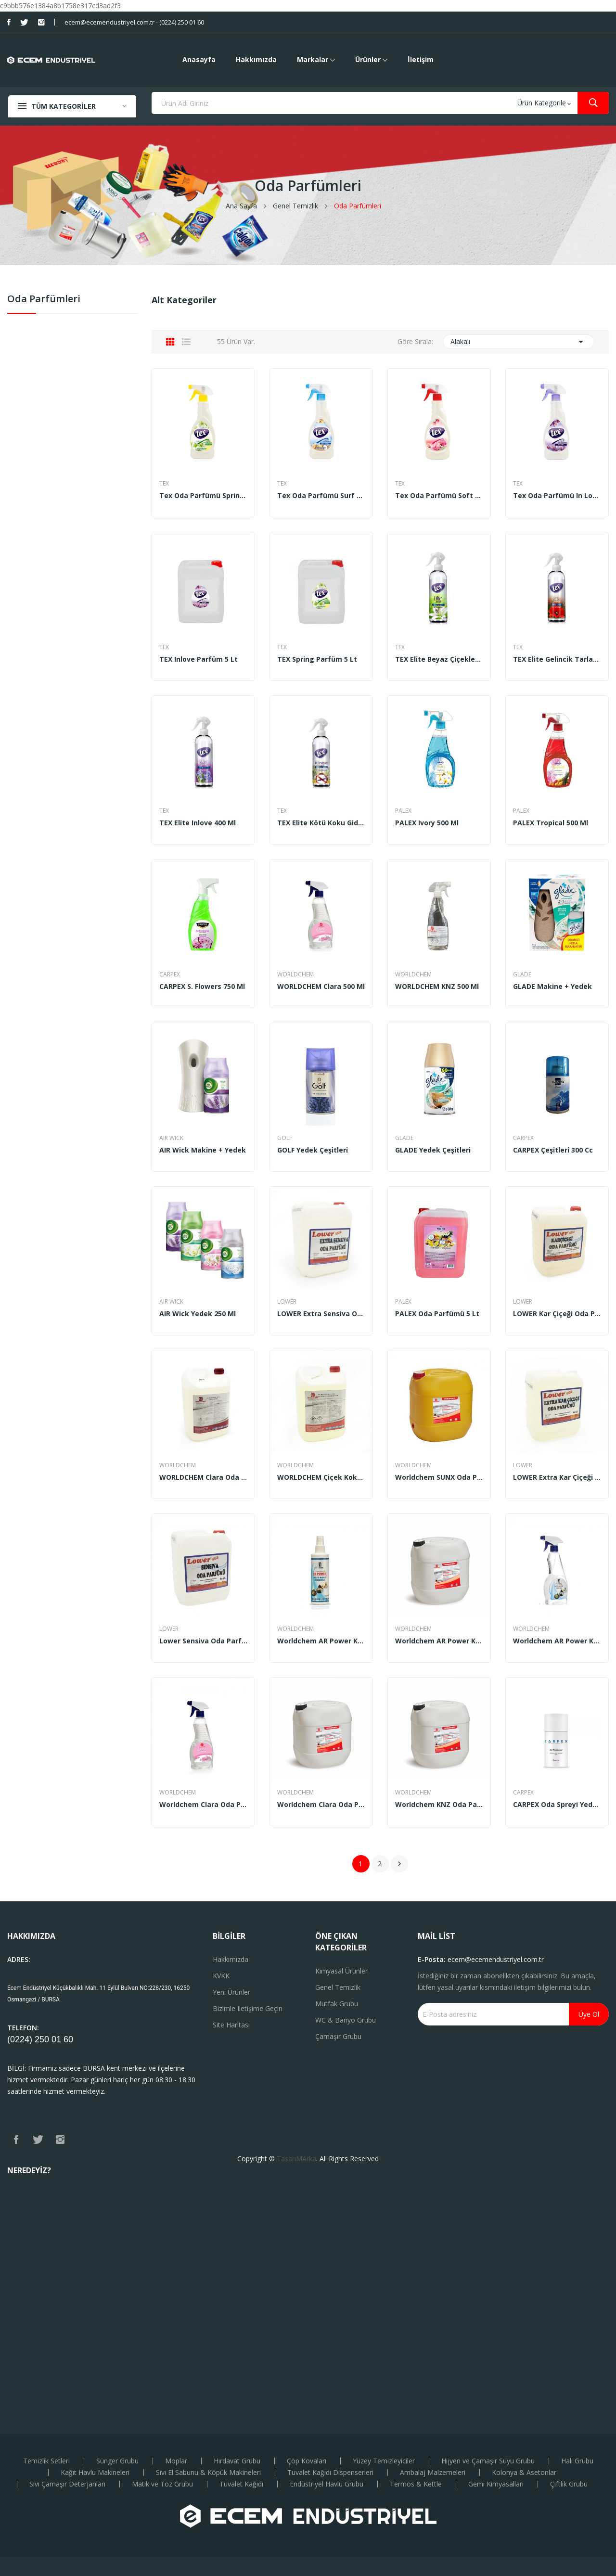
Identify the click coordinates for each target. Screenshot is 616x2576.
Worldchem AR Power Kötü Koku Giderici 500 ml (557, 1641)
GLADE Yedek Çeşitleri (433, 1150)
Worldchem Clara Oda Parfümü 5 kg (321, 1804)
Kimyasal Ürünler (341, 1970)
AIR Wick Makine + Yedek (202, 1150)
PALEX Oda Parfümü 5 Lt (437, 1313)
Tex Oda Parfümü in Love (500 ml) (557, 495)
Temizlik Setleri (46, 2461)
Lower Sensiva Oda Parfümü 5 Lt (203, 1641)
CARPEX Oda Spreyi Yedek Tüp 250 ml (557, 1804)
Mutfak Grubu (336, 2003)
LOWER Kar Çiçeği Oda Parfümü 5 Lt (557, 1313)
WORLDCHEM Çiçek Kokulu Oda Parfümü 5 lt (321, 1477)
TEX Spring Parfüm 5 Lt (317, 659)
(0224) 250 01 (35, 2039)
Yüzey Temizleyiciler (384, 2461)
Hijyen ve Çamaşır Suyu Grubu (488, 2461)
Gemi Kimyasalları (496, 2484)
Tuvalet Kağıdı (241, 2484)
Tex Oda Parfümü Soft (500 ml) (439, 495)
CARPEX (169, 974)
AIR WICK (171, 1138)
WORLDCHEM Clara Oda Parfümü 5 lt (203, 1477)
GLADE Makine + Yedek (552, 986)
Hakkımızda (230, 1959)
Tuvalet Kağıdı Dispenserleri (330, 2472)
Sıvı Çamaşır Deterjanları (67, 2484)
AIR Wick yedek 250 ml (197, 1313)
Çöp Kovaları (306, 2461)
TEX (164, 484)
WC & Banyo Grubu (345, 2020)
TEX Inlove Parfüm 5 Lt (198, 659)
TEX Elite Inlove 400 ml (197, 823)
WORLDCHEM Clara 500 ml (321, 986)
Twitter (24, 22)
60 (68, 2039)
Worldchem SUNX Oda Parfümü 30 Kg (439, 1477)
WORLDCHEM (295, 974)
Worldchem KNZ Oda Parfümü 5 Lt (439, 1804)
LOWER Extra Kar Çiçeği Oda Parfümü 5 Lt (557, 1477)
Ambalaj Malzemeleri (432, 2472)
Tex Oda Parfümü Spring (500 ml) (203, 495)
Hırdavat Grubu (237, 2461)
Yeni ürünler (231, 1992)
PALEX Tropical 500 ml (550, 823)
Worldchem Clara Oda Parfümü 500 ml (203, 1804)
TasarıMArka (296, 2158)
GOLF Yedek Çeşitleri (312, 1150)
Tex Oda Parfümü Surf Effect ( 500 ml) (321, 495)
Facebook (9, 22)
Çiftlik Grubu (569, 2484)
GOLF (284, 1138)
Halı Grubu (577, 2461)
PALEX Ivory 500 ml (427, 823)
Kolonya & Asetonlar (524, 2472)
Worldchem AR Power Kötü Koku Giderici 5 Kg (439, 1641)
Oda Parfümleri (43, 299)
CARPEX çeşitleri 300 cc (553, 1150)
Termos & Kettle (416, 2484)
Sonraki (399, 1863)
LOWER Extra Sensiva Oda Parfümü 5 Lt (321, 1313)
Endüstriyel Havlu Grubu (326, 2484)
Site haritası (231, 2024)
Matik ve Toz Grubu (162, 2484)
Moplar (176, 2461)
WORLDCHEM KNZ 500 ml (437, 986)
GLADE (522, 974)
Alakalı (518, 341)
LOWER (286, 1302)
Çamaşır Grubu (338, 2036)
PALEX (403, 811)
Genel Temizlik (337, 1987)
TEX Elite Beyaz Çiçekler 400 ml (439, 659)
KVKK (221, 1975)
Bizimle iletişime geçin (247, 2008)
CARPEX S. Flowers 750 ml (202, 986)
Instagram (41, 22)
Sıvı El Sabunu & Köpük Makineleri (208, 2472)
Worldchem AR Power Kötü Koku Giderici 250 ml (321, 1641)
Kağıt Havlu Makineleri (95, 2472)
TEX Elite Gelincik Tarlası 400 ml (557, 659)
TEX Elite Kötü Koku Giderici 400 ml (321, 823)
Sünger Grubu (117, 2461)
